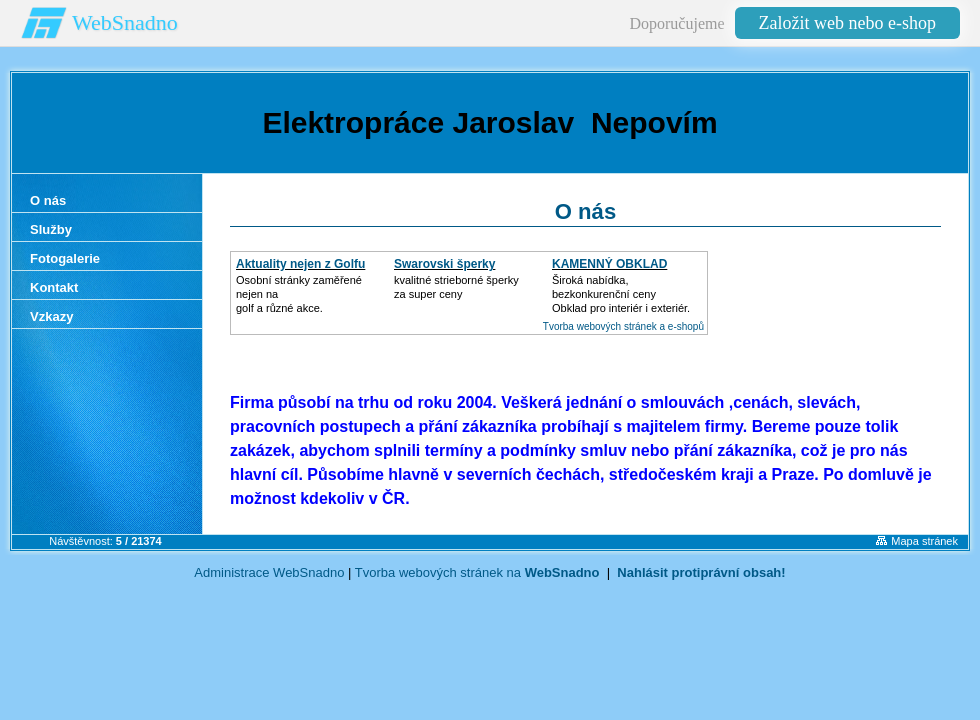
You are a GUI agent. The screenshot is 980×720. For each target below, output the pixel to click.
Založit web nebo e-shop (847, 23)
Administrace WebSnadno (269, 572)
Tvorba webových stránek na (477, 572)
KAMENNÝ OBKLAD (609, 264)
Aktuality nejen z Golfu (300, 264)
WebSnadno (125, 22)
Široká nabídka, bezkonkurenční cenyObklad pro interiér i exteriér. (621, 294)
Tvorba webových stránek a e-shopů (623, 326)
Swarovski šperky (444, 264)
